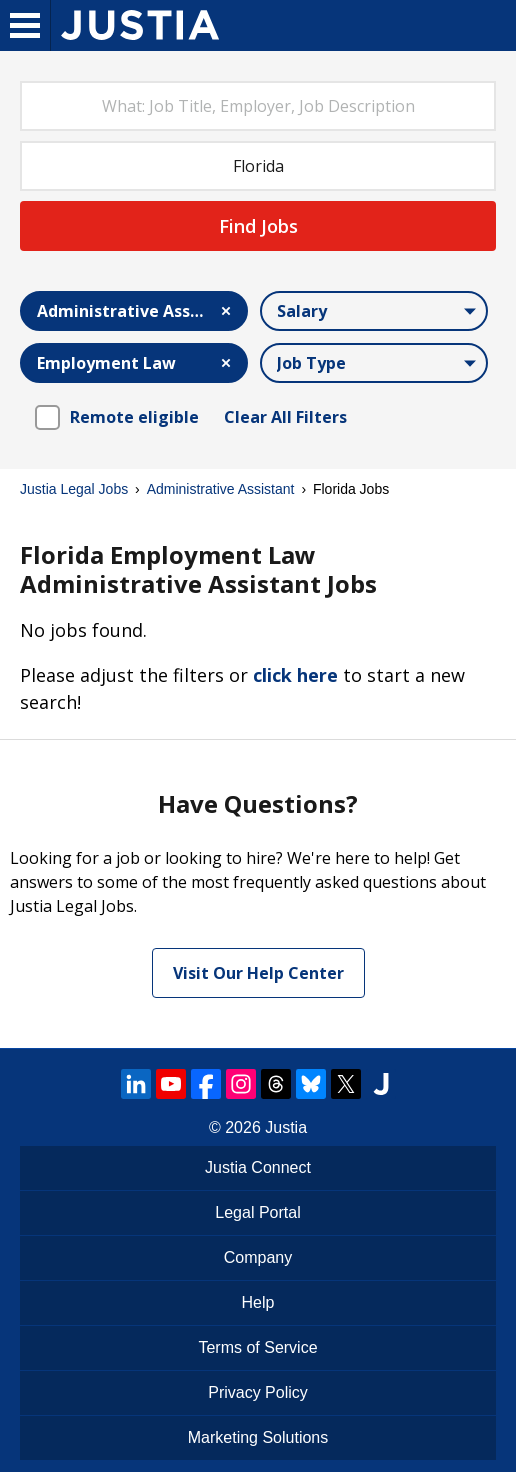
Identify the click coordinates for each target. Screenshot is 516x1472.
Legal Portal (257, 1212)
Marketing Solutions (258, 1437)
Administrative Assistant (221, 489)
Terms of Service (257, 1347)
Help (258, 1302)
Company (258, 1257)
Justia (286, 1127)
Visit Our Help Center (258, 973)
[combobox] (258, 106)
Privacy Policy (258, 1392)
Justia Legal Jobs (74, 489)
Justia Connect (258, 1167)
